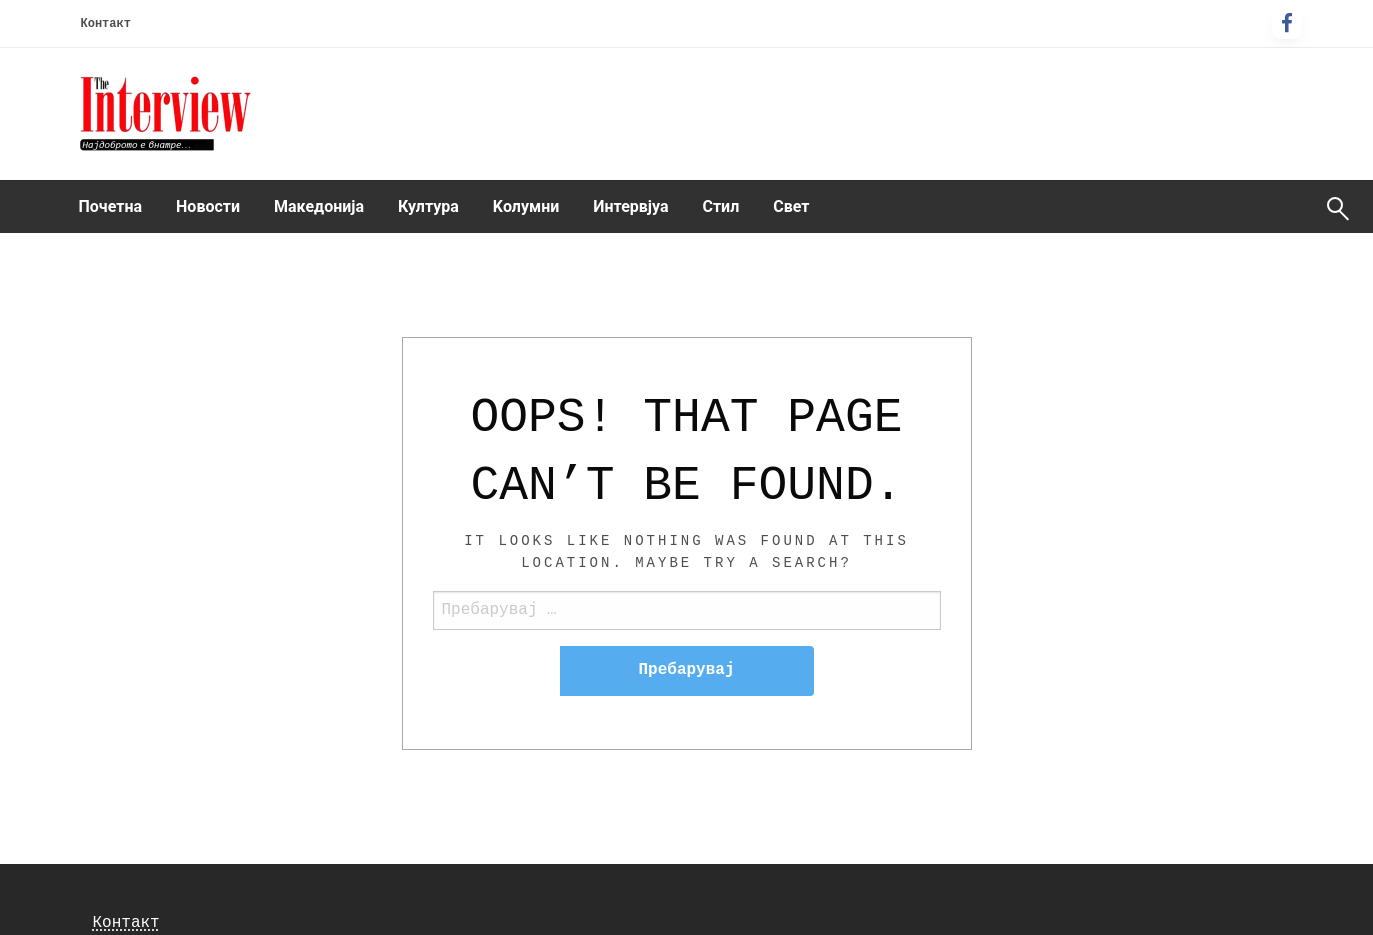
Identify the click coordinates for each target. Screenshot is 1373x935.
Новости (208, 206)
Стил (720, 206)
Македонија (319, 206)
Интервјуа (630, 206)
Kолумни (526, 206)
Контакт (106, 24)
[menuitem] (111, 207)
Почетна (111, 206)
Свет (791, 206)
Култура (428, 206)
